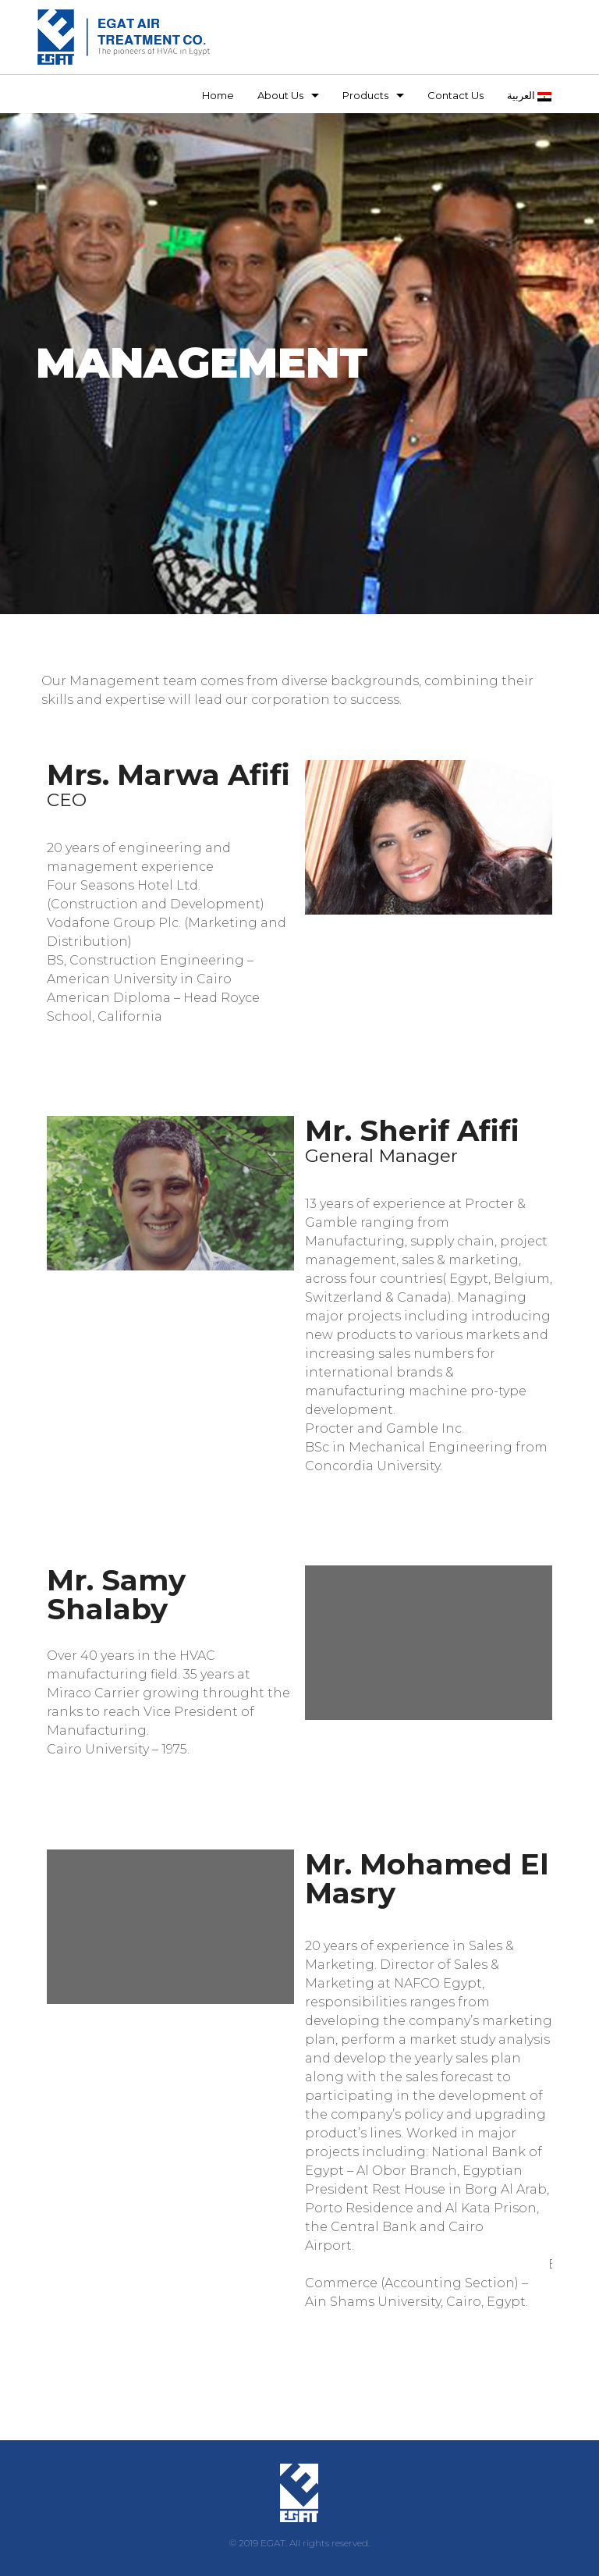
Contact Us (455, 95)
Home (218, 95)
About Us (280, 95)
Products (365, 95)
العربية (529, 95)
